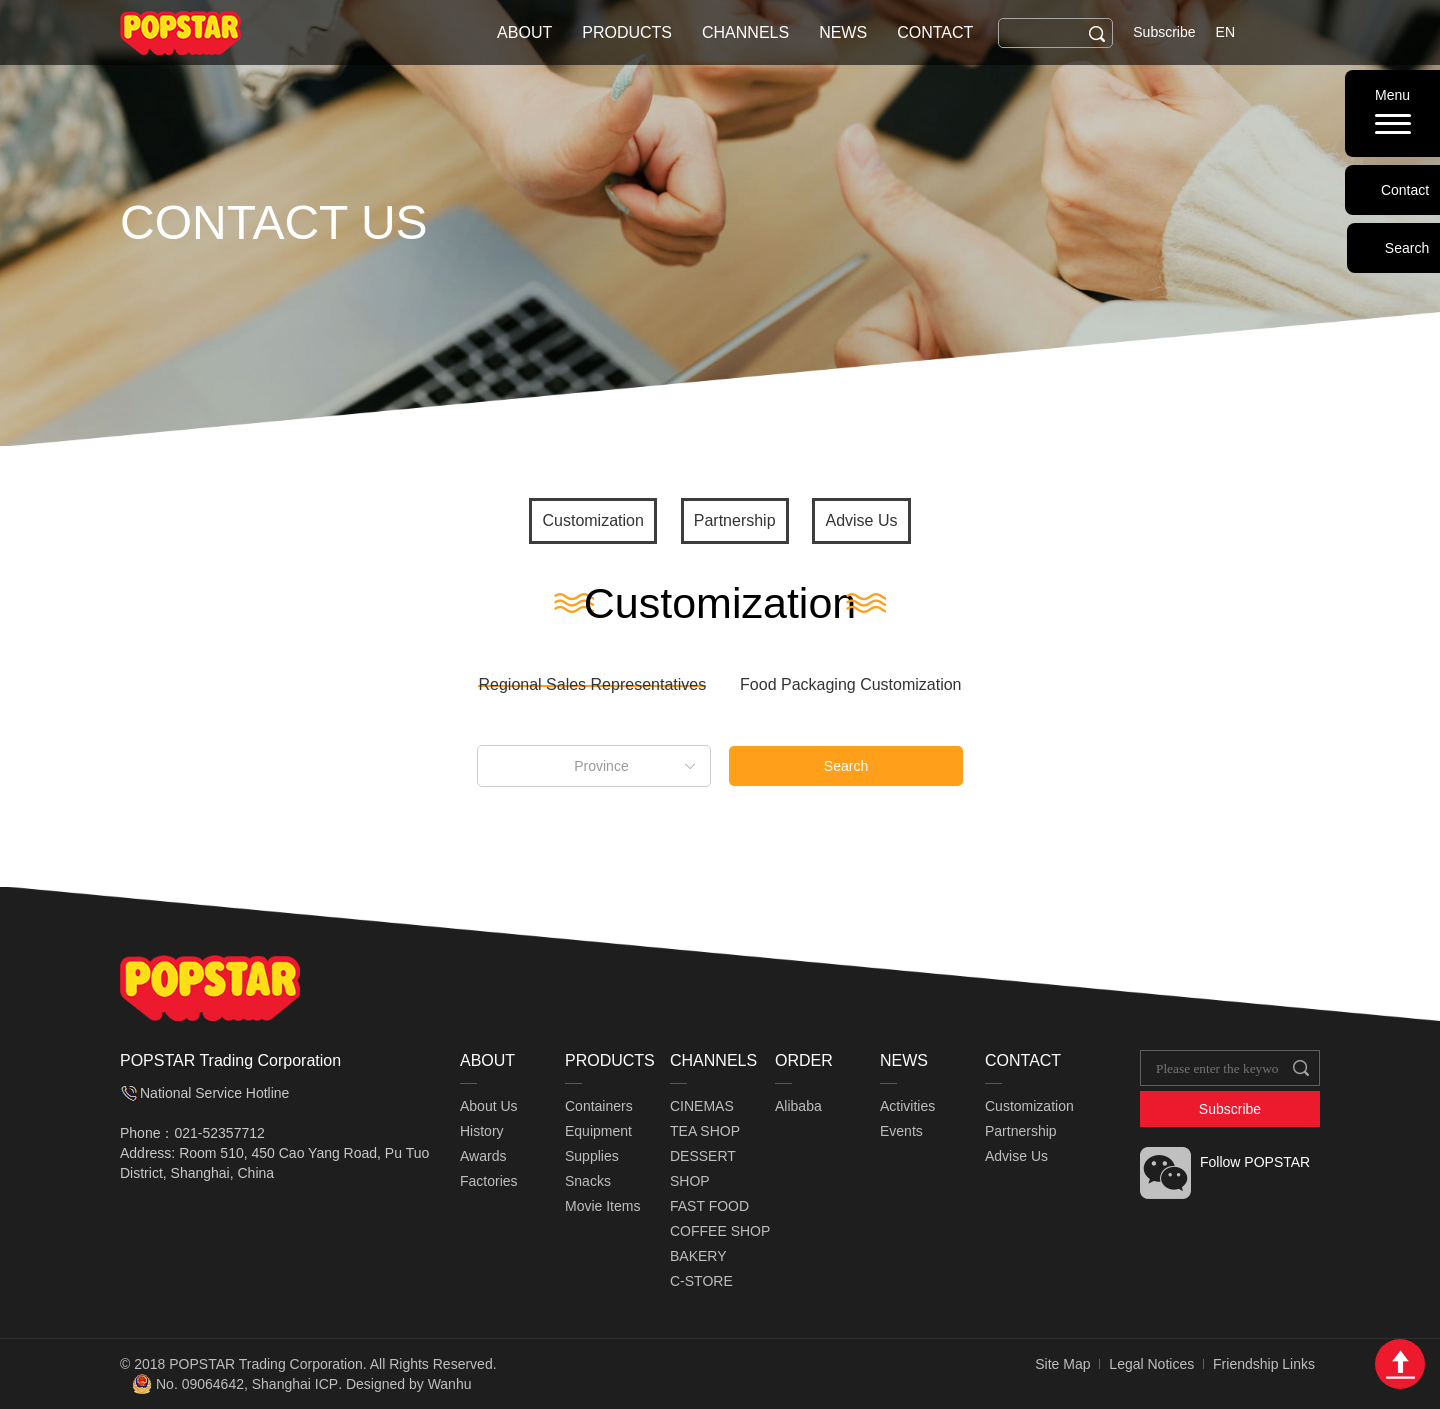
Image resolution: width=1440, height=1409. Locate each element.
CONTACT (935, 32)
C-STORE (701, 1281)
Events (901, 1131)
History (482, 1131)
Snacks (588, 1181)
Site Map (1062, 1364)
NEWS (843, 32)
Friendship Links (1264, 1364)
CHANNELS (745, 32)
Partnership (735, 520)
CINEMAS (702, 1106)
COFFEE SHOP (720, 1231)
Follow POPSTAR (1255, 1162)
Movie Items (602, 1206)
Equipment (598, 1131)
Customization (592, 520)
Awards (483, 1156)
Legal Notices (1151, 1364)
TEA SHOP (705, 1131)
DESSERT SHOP (703, 1168)
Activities (907, 1106)
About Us (489, 1106)
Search (846, 766)
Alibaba (798, 1106)
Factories (489, 1181)
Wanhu (450, 1384)
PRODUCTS (627, 32)
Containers (599, 1106)
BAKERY (698, 1256)
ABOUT (524, 32)
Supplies (592, 1156)
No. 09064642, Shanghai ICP (247, 1384)
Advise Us (861, 520)
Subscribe (1164, 32)
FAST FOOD (709, 1206)
